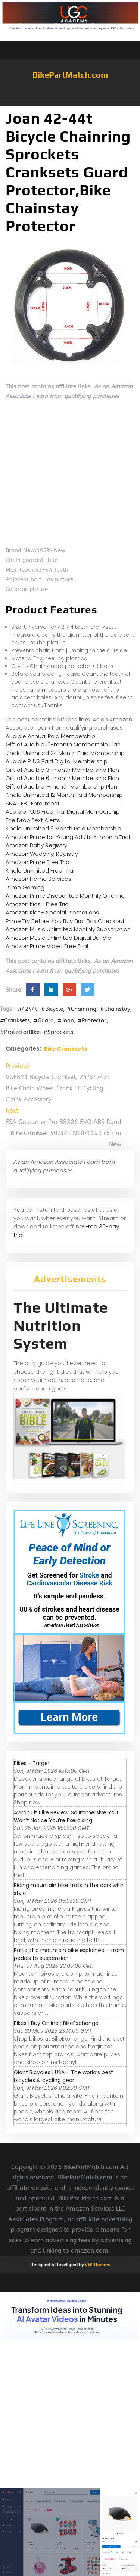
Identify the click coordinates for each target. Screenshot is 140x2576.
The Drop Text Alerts (33, 820)
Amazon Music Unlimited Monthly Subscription (68, 929)
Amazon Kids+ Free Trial (38, 904)
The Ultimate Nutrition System (60, 1325)
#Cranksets (15, 1020)
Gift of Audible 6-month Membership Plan (62, 778)
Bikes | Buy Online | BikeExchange (56, 2023)
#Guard (44, 1020)
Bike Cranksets (65, 1049)
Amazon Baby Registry (36, 845)
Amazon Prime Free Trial (38, 862)
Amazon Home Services (38, 879)
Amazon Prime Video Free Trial (47, 946)
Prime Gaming (25, 887)
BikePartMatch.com (70, 75)
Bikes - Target (32, 1763)
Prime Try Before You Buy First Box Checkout (65, 921)
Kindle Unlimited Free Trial (40, 870)
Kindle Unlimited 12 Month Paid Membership (64, 795)
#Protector (92, 1020)
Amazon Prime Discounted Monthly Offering (65, 895)
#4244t (27, 1009)
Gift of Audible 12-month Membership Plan (63, 744)
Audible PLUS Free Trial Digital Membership (63, 811)
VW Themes (97, 2264)
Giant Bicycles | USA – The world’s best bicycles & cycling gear (63, 2076)
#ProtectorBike (20, 1032)
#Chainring (81, 1009)
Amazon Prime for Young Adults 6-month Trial (68, 837)
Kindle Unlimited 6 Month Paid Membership (63, 828)
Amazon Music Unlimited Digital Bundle (58, 938)
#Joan (65, 1020)
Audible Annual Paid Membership (50, 736)
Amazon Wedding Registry (42, 854)
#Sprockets (58, 1032)
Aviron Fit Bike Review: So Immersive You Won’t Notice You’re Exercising (66, 1816)
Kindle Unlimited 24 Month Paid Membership (65, 753)
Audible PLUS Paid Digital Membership (57, 761)
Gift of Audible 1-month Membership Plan (61, 786)
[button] (70, 102)
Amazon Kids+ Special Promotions (52, 912)
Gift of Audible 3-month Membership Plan (62, 770)
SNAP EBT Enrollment (33, 803)
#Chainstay (115, 1009)
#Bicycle (52, 1009)
